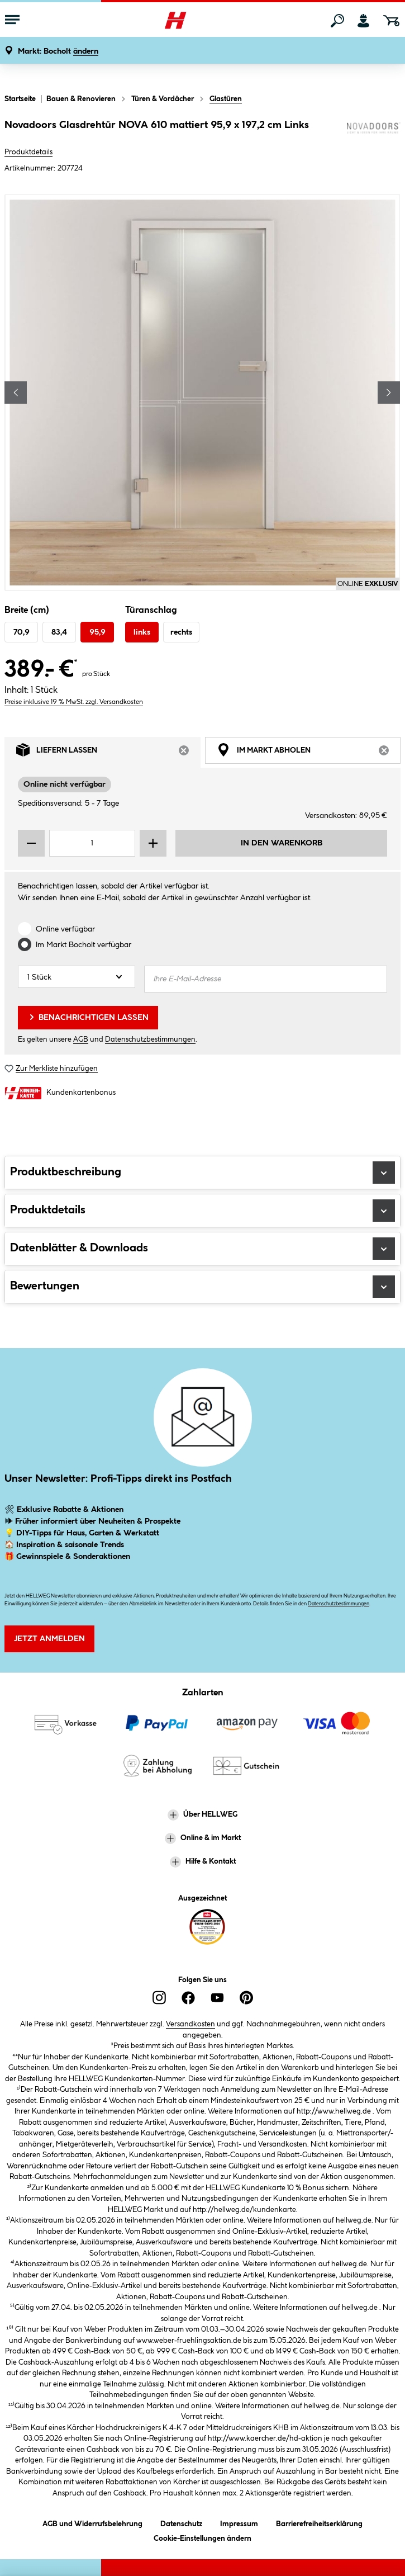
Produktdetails (28, 152)
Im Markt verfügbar (83, 945)
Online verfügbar (65, 929)
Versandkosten (190, 2024)
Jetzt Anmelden (49, 1639)
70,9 (21, 632)
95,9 (97, 632)
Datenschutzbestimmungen (150, 1039)
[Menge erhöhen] (153, 843)
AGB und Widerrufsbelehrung (92, 2522)
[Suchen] (337, 20)
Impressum (239, 2522)
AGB (80, 1039)
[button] (58, 52)
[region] (202, 392)
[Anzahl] (76, 977)
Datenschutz (181, 2522)
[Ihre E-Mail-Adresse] (265, 979)
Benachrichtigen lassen (88, 1017)
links (142, 632)
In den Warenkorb (281, 843)
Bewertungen (202, 1286)
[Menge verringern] (31, 843)
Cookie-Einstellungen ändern (202, 2536)
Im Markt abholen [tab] (309, 752)
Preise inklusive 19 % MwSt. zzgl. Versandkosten (73, 702)
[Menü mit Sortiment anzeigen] (12, 21)
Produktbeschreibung (202, 1172)
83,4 (59, 632)
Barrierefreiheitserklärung (319, 2522)
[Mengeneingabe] (92, 843)
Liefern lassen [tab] (108, 752)
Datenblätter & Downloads (202, 1248)
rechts (181, 632)
